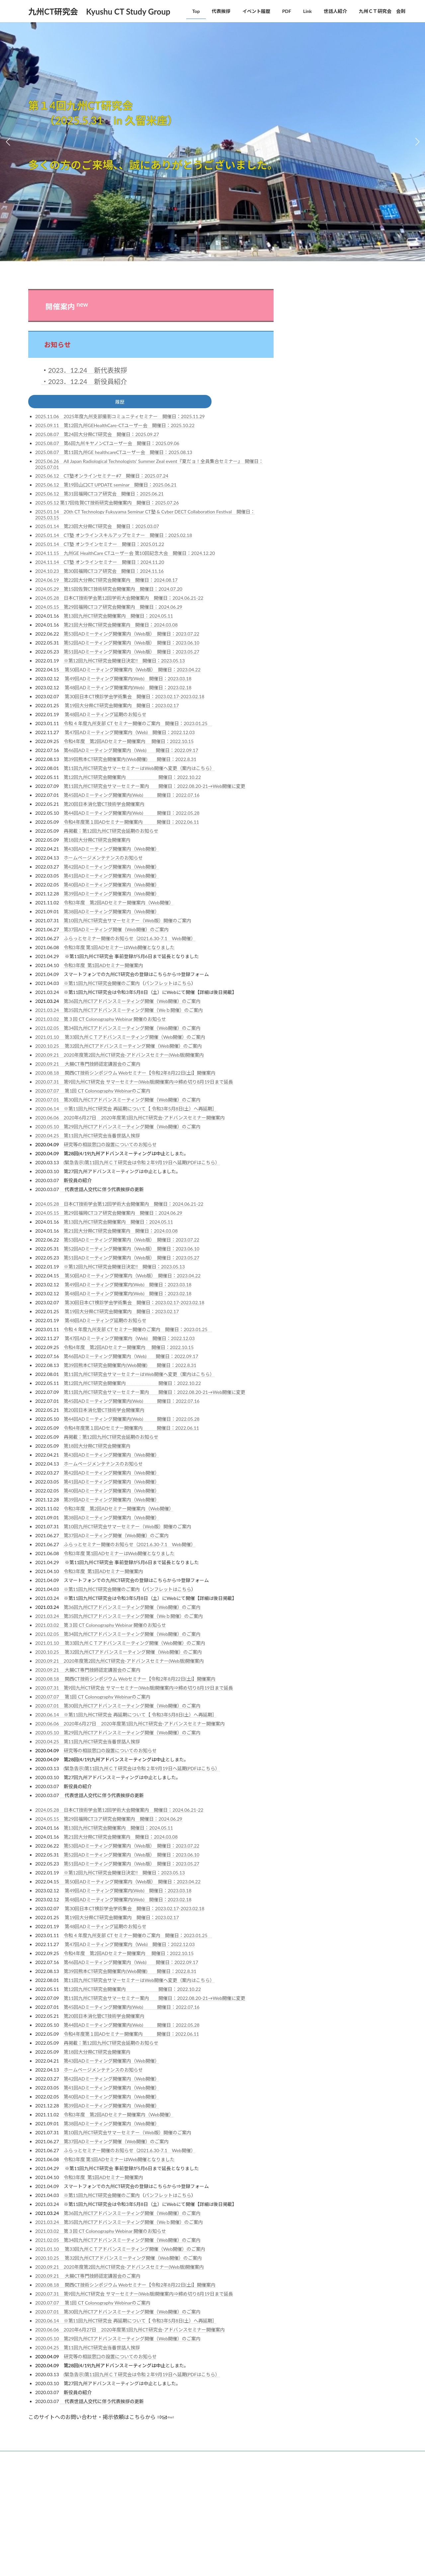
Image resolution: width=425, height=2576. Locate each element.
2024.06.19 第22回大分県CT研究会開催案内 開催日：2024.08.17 (106, 582)
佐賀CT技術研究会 (324, 464)
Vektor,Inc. (272, 2473)
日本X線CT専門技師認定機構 (336, 381)
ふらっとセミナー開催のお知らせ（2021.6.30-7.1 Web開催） (130, 941)
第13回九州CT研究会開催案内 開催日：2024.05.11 (118, 618)
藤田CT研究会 (319, 611)
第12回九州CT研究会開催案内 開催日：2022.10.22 (132, 779)
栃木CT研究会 (319, 574)
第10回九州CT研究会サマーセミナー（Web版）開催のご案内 (128, 923)
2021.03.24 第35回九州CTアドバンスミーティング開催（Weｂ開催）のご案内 (119, 1012)
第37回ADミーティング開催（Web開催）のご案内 (114, 932)
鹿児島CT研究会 (321, 635)
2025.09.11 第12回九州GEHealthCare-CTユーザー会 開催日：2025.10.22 (115, 427)
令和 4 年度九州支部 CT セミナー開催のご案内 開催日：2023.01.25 (138, 725)
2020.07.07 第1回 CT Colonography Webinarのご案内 (92, 1093)
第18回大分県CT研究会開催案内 (97, 842)
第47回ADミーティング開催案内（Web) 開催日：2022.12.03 (130, 734)
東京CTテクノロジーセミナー (337, 562)
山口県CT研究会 (321, 513)
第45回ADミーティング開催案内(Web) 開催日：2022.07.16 (132, 797)
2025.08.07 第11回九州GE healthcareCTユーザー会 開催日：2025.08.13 (113, 454)
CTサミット (316, 301)
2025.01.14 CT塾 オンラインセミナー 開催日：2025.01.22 (99, 546)
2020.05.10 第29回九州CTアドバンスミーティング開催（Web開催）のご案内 (118, 1129)
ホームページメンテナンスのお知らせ (103, 860)
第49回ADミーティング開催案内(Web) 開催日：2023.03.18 (128, 681)
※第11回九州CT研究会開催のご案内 (102, 985)
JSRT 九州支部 (321, 358)
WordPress (153, 2473)
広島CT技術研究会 (324, 537)
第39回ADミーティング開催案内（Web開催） (111, 896)
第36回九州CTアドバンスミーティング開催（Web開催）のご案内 (132, 1003)
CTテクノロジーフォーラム (334, 313)
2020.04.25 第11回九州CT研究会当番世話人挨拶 (87, 1138)
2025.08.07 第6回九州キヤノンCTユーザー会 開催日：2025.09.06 (107, 445)
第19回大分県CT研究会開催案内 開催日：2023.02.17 (122, 708)
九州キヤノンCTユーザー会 (334, 452)
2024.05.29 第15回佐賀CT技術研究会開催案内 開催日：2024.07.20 (108, 591)
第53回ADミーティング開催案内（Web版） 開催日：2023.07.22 (132, 636)
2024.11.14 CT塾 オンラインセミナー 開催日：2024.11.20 (99, 564)
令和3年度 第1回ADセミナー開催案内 (103, 967)
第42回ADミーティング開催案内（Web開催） (111, 869)
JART (308, 324)
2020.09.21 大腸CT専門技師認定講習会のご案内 (87, 1066)
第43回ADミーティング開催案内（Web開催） (111, 851)
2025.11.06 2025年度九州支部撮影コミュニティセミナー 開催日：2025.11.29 (120, 418)
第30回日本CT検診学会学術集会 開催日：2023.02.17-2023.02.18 (134, 699)
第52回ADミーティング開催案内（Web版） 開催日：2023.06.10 (132, 645)
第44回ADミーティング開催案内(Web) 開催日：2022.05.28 (132, 815)
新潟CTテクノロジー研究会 (334, 550)
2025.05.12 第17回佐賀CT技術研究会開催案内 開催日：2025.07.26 (107, 505)
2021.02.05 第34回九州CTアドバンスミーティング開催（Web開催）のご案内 (118, 1030)
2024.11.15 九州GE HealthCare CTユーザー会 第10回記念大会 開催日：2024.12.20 (125, 555)
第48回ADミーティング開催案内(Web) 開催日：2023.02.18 (128, 690)
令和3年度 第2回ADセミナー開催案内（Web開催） (119, 905)
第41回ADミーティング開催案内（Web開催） (111, 878)
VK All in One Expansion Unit (231, 2473)
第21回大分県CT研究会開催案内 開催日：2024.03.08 (121, 627)
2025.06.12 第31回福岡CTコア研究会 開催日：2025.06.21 (99, 496)
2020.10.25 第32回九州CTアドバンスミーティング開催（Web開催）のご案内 (118, 1048)
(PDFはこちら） (203, 1165)
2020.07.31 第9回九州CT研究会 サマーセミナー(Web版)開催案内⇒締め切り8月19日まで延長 (134, 1084)
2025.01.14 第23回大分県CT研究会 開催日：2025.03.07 (97, 528)
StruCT (310, 440)
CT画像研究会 (319, 429)
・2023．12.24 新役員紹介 (84, 381)
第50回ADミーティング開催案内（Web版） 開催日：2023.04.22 (130, 672)
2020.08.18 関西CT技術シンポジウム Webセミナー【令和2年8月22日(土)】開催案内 (125, 1075)
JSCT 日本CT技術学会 (328, 336)
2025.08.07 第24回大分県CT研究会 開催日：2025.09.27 (97, 436)
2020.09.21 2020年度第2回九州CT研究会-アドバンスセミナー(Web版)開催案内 (119, 1057)
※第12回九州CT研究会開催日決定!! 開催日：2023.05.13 (124, 663)
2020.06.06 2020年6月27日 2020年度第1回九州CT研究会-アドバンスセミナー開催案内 (130, 1120)
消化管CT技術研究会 (327, 598)
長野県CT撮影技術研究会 (332, 623)
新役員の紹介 (78, 1182)
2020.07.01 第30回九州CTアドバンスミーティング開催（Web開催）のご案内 (118, 1102)
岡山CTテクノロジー (326, 525)
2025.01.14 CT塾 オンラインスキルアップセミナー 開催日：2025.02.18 (113, 537)
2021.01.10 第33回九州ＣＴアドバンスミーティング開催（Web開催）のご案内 (120, 1039)
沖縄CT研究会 (319, 586)
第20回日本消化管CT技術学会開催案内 (104, 806)
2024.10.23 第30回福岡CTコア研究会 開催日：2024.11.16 (99, 573)
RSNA (309, 370)
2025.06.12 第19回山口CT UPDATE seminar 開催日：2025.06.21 (106, 487)
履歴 (120, 403)
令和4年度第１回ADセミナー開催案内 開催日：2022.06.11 (131, 824)
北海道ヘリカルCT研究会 (332, 476)
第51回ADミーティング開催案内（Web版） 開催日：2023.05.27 (132, 654)
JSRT (308, 347)
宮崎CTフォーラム (324, 501)
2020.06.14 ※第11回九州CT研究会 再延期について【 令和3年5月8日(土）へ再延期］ (126, 1111)
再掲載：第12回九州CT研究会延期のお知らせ (111, 833)
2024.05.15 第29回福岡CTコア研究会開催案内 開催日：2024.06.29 (108, 609)
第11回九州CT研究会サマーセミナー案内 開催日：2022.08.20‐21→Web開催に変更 (155, 788)
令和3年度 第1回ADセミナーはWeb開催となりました (119, 949)
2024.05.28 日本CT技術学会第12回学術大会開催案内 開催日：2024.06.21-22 (119, 600)
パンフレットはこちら (167, 985)
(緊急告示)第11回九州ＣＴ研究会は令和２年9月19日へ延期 (125, 1165)
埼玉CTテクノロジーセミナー (337, 489)
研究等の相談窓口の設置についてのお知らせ (110, 1147)
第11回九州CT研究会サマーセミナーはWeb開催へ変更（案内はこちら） (139, 770)
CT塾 (308, 417)
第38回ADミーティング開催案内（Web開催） (111, 914)
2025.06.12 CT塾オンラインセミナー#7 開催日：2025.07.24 (101, 478)
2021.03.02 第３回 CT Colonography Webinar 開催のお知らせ (100, 1021)
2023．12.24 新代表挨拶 (87, 370)
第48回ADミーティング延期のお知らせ (105, 717)
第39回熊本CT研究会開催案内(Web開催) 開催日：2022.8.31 (130, 761)
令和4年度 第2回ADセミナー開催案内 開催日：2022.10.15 (129, 743)
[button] (210, 255)
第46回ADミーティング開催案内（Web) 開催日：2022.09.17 (131, 752)
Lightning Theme (187, 2473)
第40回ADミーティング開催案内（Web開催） (111, 887)
